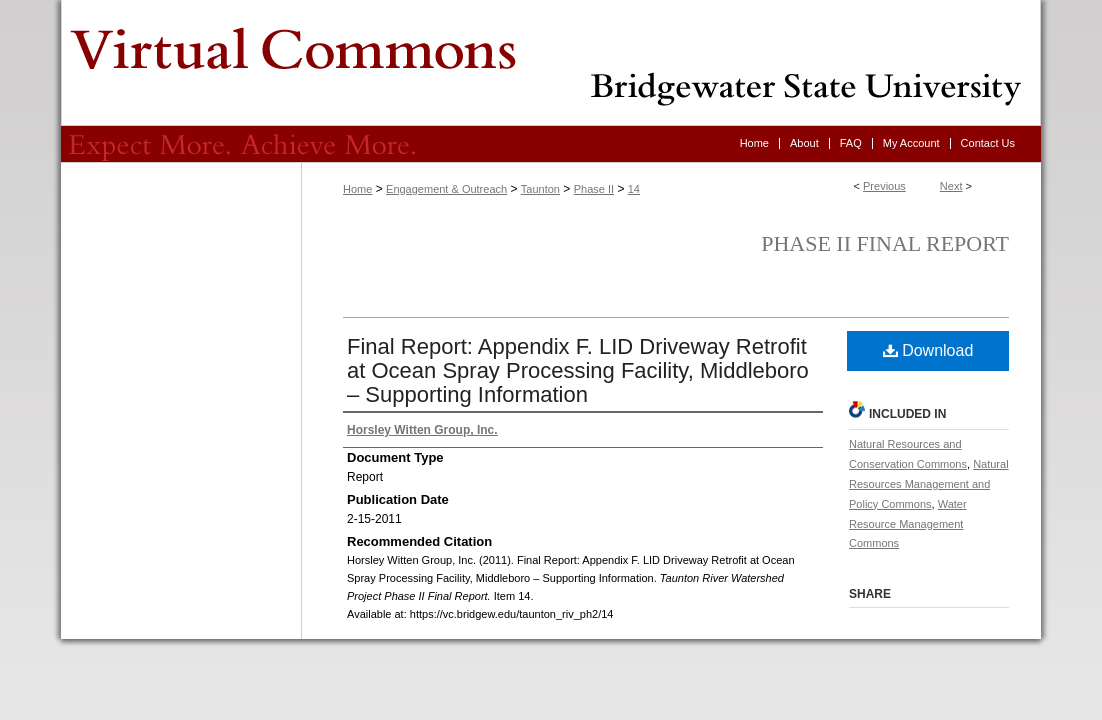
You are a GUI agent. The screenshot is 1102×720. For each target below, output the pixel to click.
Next (951, 186)
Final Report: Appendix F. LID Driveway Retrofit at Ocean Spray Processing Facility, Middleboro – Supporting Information (578, 370)
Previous (884, 186)
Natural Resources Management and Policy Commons (929, 484)
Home (357, 189)
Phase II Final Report (885, 243)
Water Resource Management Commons (908, 524)
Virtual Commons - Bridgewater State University (551, 63)
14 (634, 189)
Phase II (594, 189)
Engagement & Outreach (446, 189)
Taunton (540, 189)
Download (928, 350)
